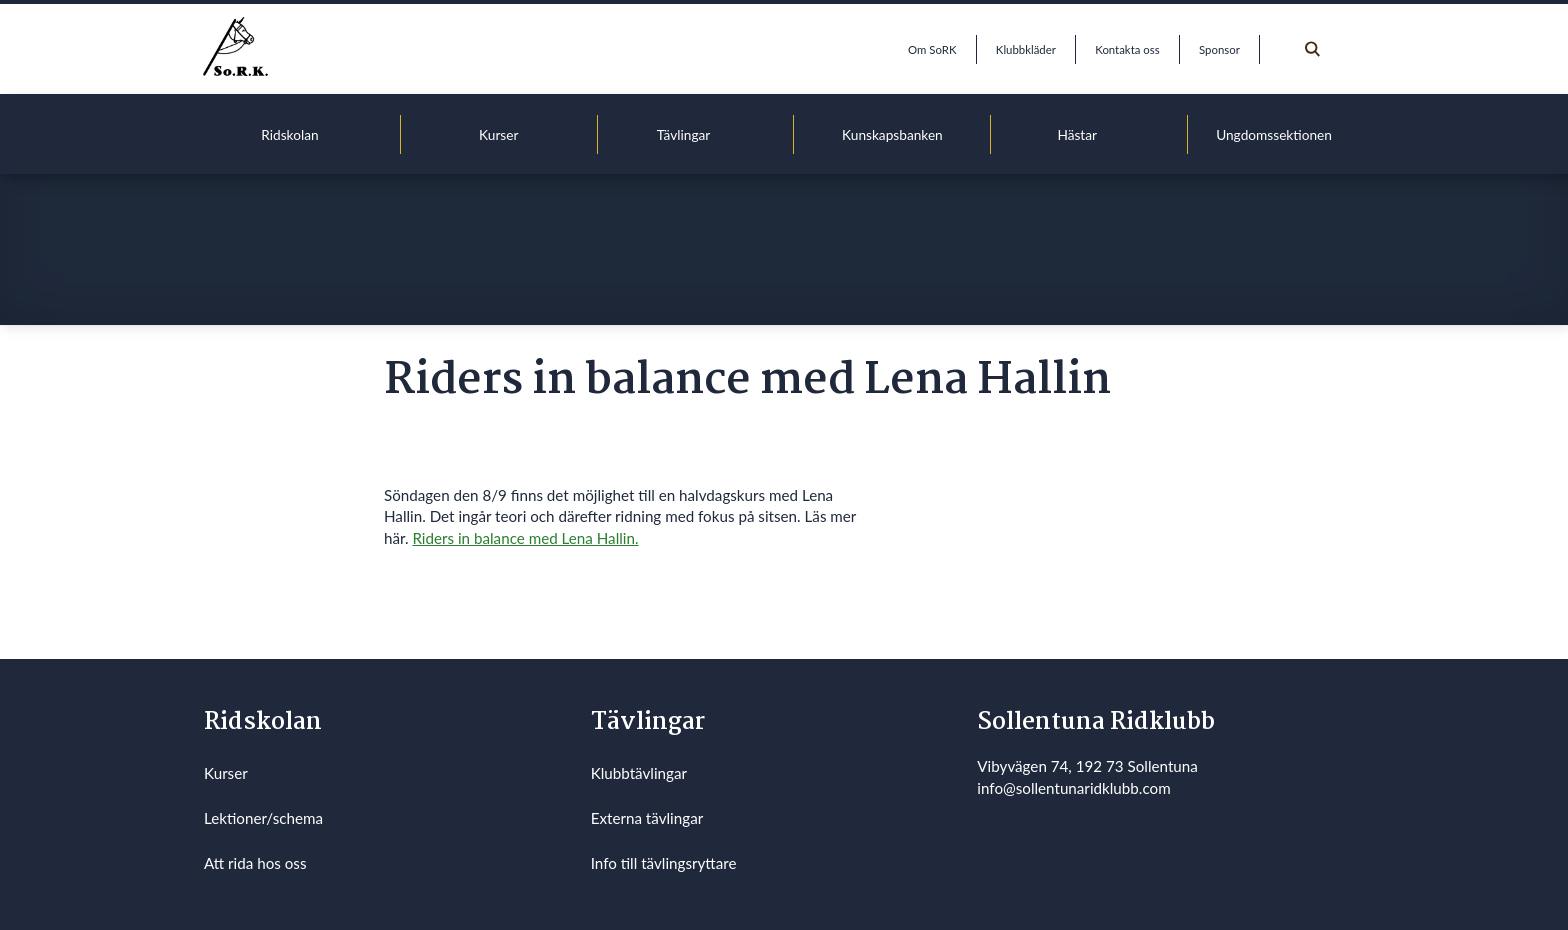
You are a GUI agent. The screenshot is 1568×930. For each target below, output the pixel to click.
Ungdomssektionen (1274, 134)
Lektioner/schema (263, 818)
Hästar (1077, 134)
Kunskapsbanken (892, 134)
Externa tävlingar (647, 818)
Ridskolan (289, 134)
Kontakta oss (1127, 49)
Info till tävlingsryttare (664, 863)
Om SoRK (932, 49)
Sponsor (1219, 49)
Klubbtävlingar (639, 773)
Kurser (498, 134)
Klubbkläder (1026, 49)
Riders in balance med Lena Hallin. (525, 538)
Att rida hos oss (255, 863)
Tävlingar (684, 134)
